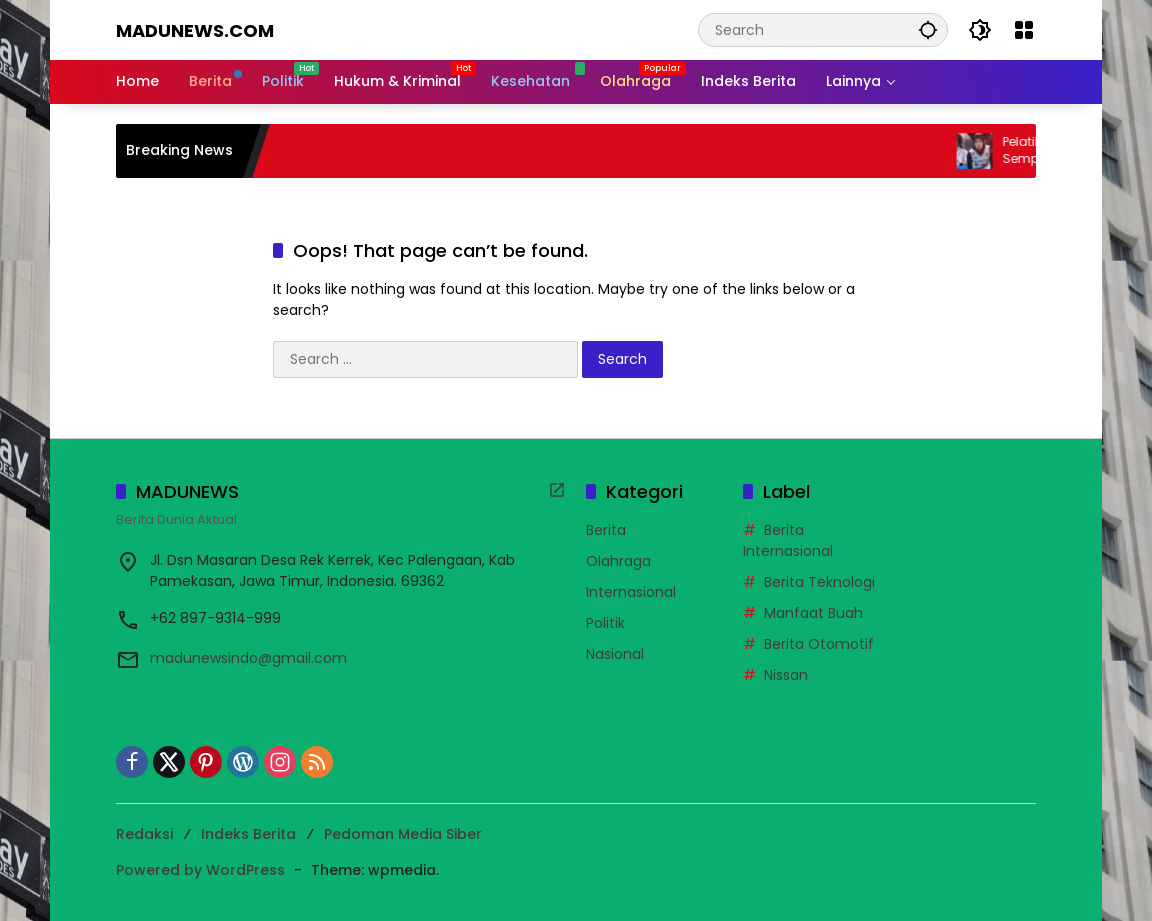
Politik (605, 623)
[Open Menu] (1024, 30)
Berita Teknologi (819, 582)
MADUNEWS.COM (195, 30)
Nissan (786, 675)
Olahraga (618, 561)
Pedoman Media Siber (403, 834)
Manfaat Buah (813, 613)
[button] (928, 29)
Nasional (615, 654)
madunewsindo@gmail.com (248, 658)
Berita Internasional (788, 540)
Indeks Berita (248, 834)
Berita (606, 530)
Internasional (631, 592)
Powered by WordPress (200, 870)
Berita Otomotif (819, 644)
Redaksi (144, 834)
